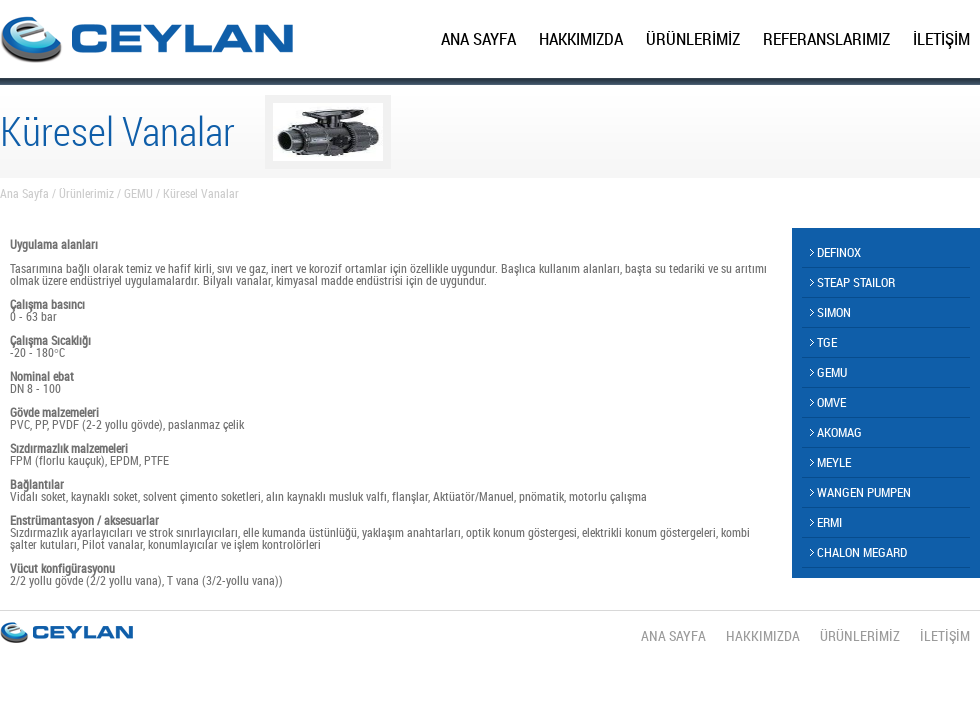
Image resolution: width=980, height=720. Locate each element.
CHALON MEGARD (858, 552)
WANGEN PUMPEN (860, 492)
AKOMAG (836, 432)
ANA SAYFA (478, 38)
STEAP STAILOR (852, 282)
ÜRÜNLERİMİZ (693, 38)
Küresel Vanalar (201, 193)
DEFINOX (835, 252)
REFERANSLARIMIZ (826, 38)
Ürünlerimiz (86, 193)
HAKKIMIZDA (581, 38)
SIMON (830, 312)
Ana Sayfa (24, 193)
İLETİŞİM (941, 38)
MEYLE (830, 462)
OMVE (828, 402)
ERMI (826, 522)
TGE (823, 342)
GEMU (138, 193)
